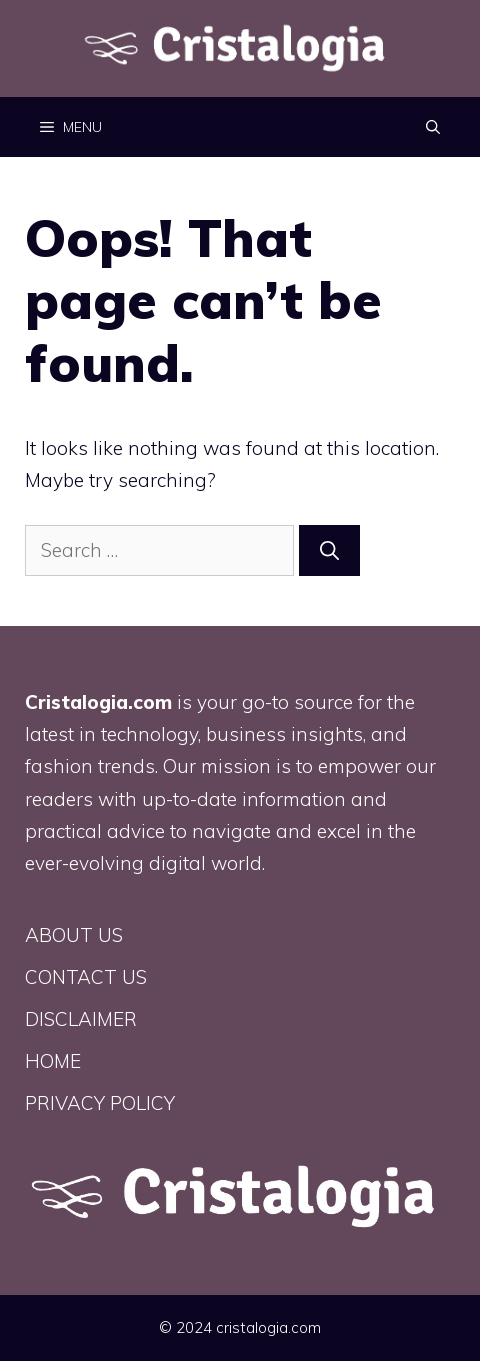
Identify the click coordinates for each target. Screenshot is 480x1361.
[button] (433, 127)
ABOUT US (74, 935)
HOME (53, 1061)
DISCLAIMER (81, 1019)
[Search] (329, 550)
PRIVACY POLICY (100, 1103)
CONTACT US (86, 977)
